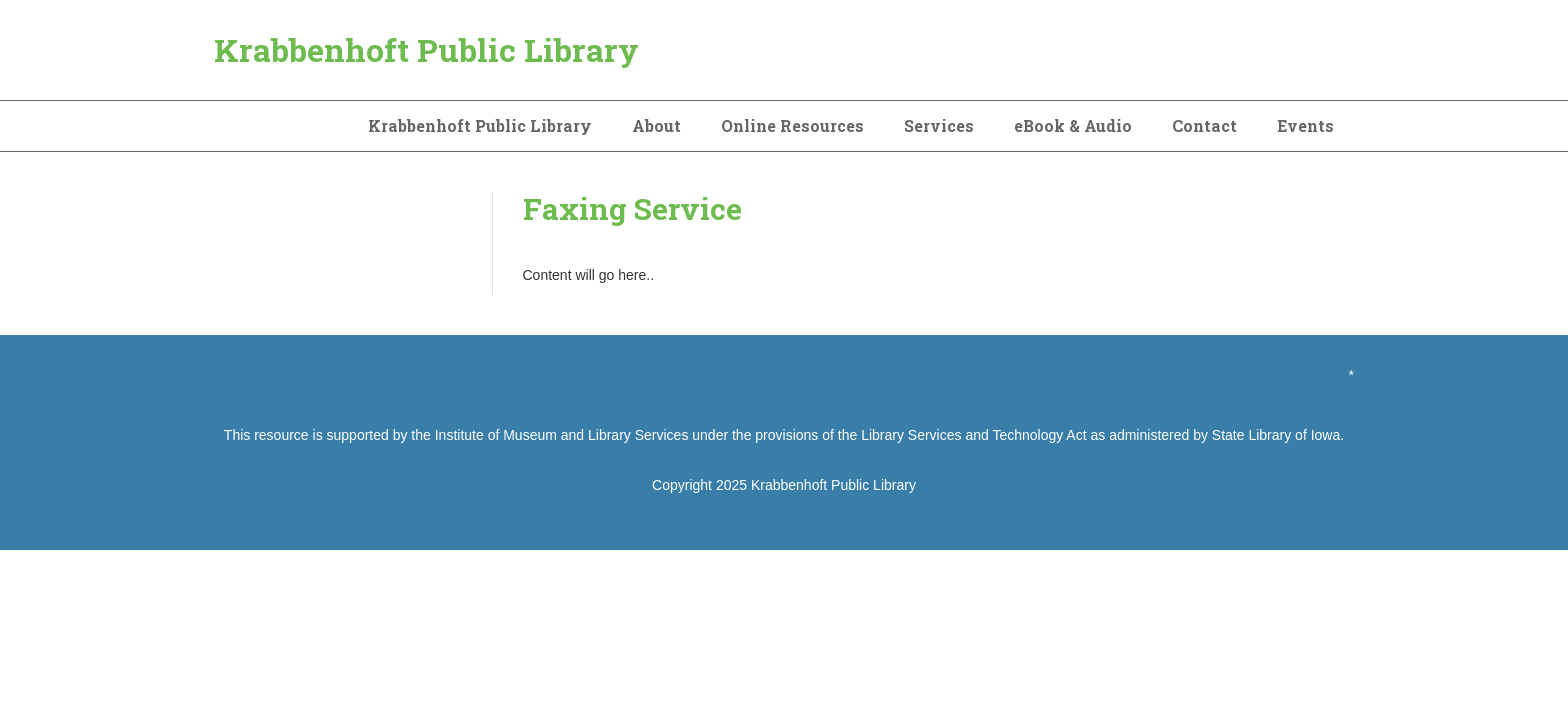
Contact (1204, 125)
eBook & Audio (1073, 125)
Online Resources (792, 125)
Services (939, 125)
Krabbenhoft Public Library (426, 49)
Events (1305, 125)
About (656, 125)
